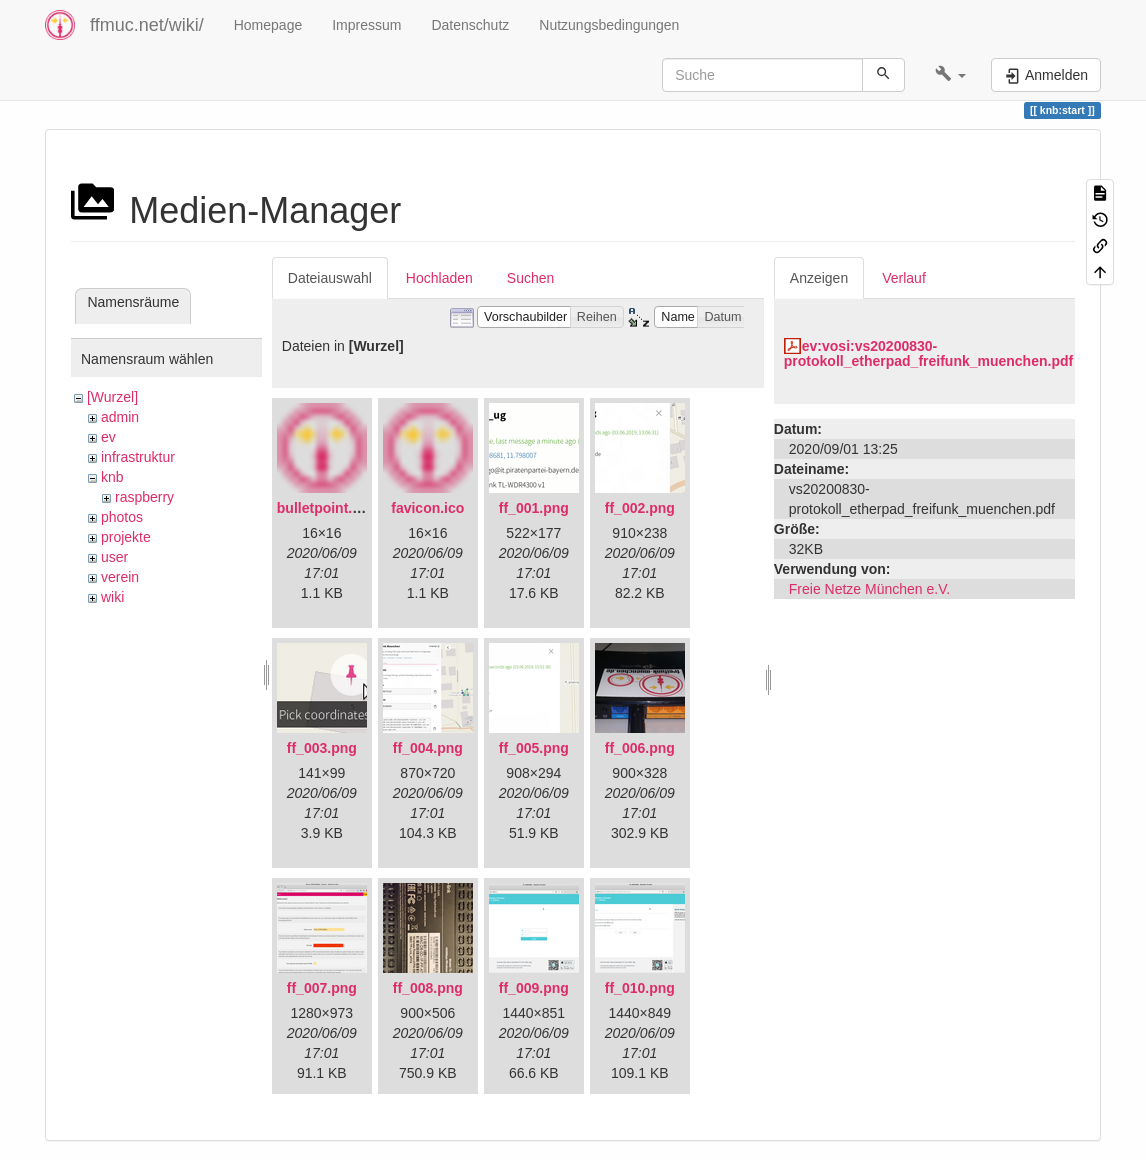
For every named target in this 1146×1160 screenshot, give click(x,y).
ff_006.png (640, 748)
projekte (126, 537)
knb (112, 477)
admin (120, 417)
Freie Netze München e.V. (869, 589)
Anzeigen (819, 278)
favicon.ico (427, 508)
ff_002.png (640, 508)
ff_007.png (322, 988)
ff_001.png (534, 508)
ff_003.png (322, 748)
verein (120, 577)
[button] (950, 75)
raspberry (144, 497)
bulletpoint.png (327, 508)
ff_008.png (428, 988)
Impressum (366, 25)
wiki (112, 597)
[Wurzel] (112, 397)
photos (122, 517)
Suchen (530, 278)
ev (108, 437)
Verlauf (904, 278)
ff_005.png (534, 748)
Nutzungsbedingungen (609, 25)
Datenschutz (470, 25)
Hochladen (439, 278)
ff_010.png (640, 988)
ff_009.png (534, 988)
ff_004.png (428, 748)
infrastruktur (138, 457)
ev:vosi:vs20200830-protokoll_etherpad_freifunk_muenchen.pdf (928, 353)
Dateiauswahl (330, 278)
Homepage (268, 25)
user (114, 557)
